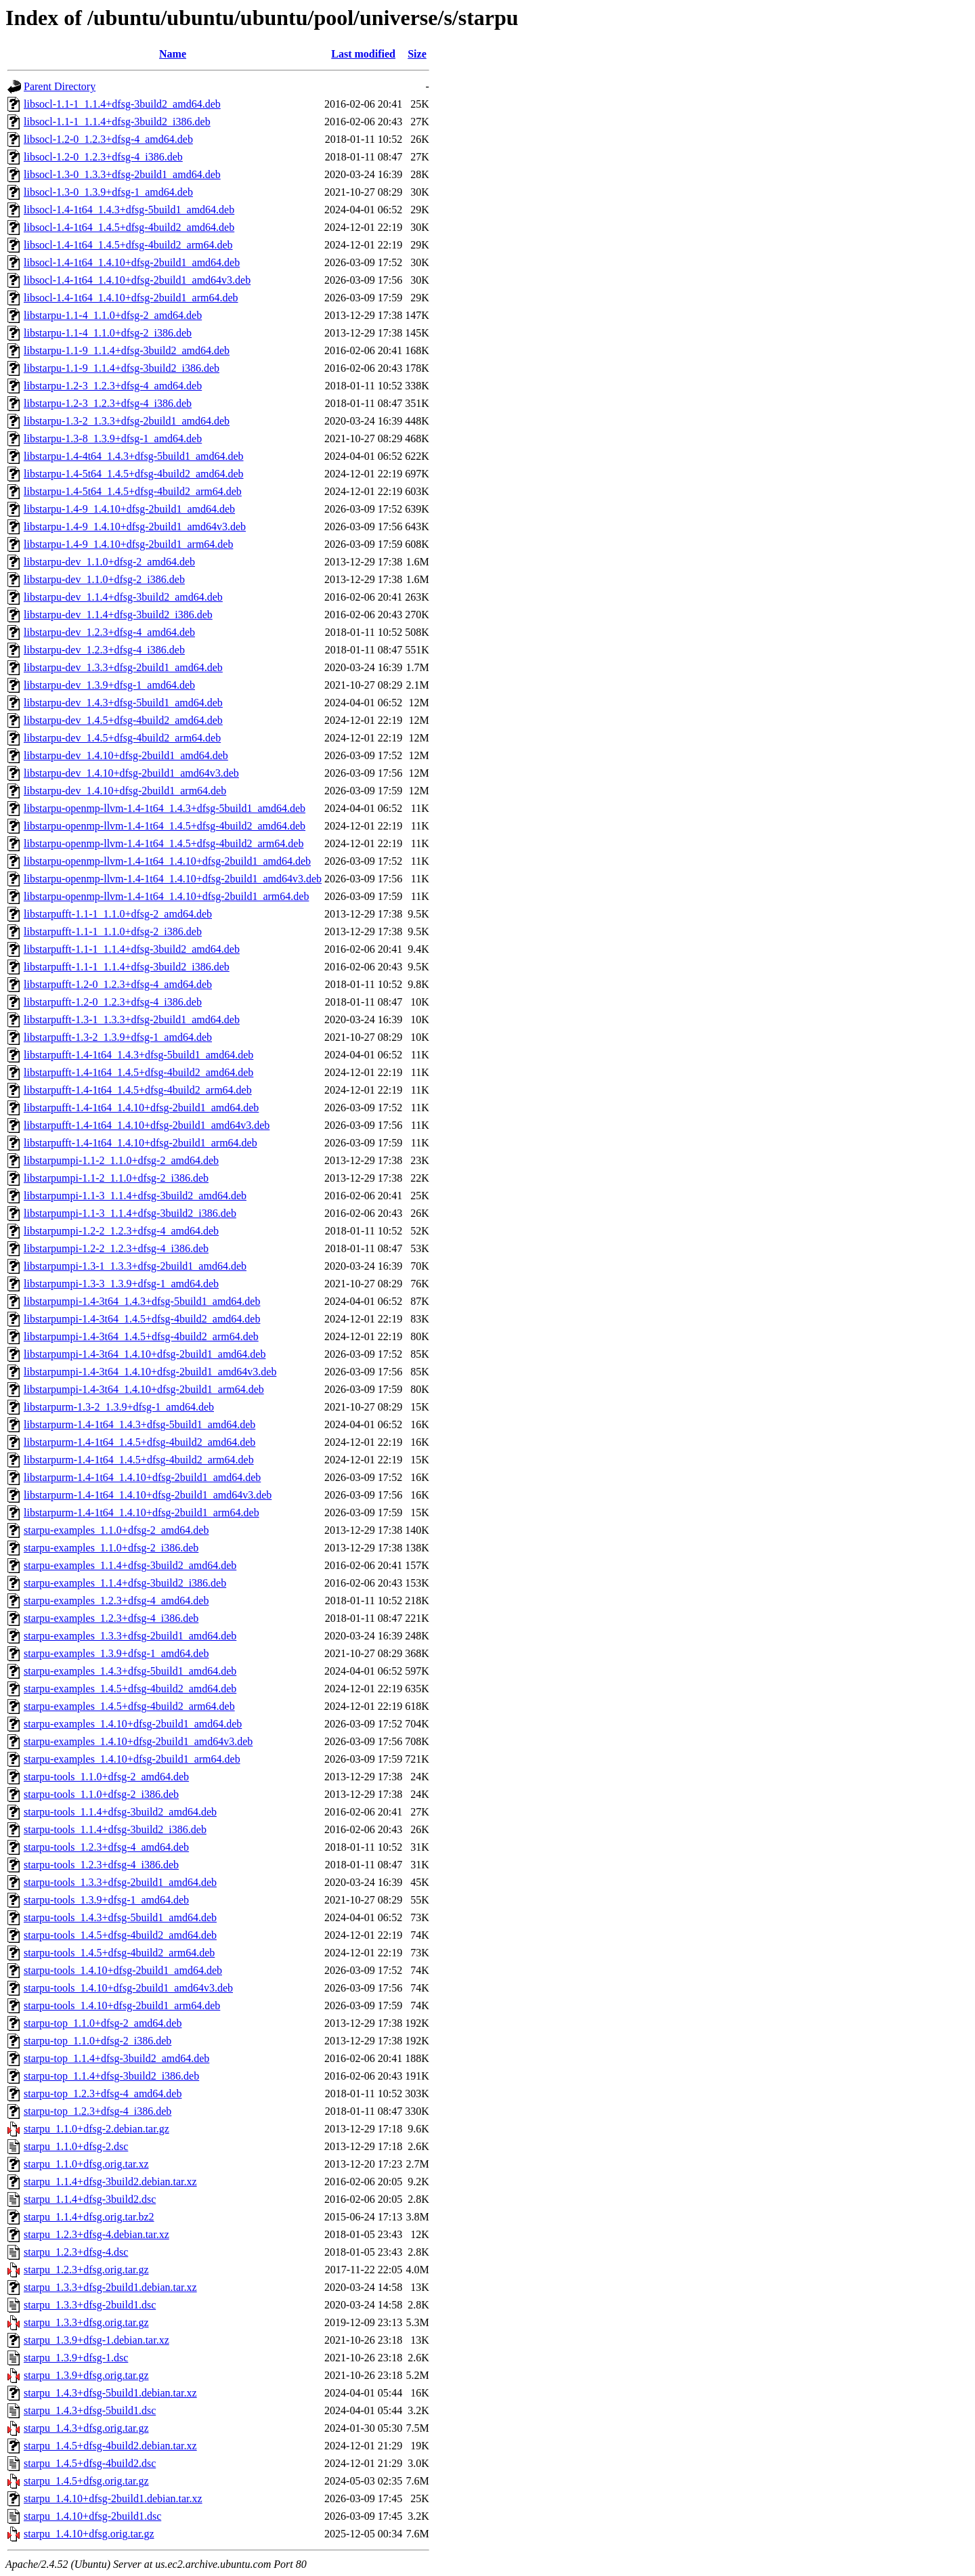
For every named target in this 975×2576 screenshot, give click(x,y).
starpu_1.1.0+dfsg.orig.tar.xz (86, 2164)
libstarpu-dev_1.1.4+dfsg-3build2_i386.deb (118, 614)
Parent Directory (59, 86)
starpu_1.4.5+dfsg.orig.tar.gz (86, 2481)
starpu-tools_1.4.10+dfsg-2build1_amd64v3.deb (128, 1988)
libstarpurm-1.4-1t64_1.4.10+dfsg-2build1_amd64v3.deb (148, 1495)
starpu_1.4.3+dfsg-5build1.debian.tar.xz (110, 2393)
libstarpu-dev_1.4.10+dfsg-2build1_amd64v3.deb (131, 773)
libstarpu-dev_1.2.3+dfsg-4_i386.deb (104, 650)
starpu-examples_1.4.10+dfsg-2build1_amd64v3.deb (138, 1741)
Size (417, 54)
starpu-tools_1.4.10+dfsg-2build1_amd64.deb (123, 1970)
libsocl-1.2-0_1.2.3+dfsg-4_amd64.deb (108, 139)
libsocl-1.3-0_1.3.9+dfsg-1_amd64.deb (108, 192)
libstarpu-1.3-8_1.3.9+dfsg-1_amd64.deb (113, 438)
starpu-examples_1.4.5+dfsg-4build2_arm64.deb (129, 1706)
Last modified (363, 54)
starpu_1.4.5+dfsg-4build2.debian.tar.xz (110, 2445)
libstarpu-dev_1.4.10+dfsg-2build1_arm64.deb (125, 790)
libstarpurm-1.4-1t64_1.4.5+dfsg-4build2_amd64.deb (139, 1442)
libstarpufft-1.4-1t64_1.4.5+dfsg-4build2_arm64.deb (138, 1090)
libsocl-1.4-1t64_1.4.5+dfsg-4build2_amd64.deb (129, 227)
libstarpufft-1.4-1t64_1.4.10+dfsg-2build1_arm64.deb (140, 1143)
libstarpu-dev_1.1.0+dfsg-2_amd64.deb (109, 561)
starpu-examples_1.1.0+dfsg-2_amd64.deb (116, 1530)
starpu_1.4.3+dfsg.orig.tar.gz (86, 2428)
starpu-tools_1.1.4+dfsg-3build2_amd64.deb (120, 1812)
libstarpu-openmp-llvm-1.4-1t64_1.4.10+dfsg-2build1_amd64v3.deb (173, 878)
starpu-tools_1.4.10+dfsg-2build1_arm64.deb (122, 2005)
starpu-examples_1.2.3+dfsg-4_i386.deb (111, 1618)
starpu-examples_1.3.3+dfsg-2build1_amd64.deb (130, 1635)
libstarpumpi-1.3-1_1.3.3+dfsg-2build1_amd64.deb (135, 1266)
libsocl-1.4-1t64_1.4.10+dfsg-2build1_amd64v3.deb (137, 280)
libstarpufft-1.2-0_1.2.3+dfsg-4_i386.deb (113, 1002)
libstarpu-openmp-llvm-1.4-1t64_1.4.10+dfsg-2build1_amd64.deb (167, 861)
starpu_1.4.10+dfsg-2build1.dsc (92, 2516)
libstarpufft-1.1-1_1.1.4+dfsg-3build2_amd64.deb (132, 949)
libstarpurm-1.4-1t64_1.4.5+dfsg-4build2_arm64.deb (139, 1459)
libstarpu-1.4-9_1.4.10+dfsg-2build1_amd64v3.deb (135, 526)
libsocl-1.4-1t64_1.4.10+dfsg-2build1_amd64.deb (132, 262)
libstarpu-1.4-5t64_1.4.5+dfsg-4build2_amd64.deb (134, 473)
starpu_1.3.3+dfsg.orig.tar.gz (86, 2322)
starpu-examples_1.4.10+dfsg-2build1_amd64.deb (133, 1724)
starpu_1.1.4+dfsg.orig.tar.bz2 (89, 2217)
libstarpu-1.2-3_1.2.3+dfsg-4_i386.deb (108, 403)
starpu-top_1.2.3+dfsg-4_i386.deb (97, 2111)
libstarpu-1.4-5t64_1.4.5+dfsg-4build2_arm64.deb (133, 491)
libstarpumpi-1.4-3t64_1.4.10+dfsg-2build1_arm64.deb (144, 1389)
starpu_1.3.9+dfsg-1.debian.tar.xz (96, 2340)
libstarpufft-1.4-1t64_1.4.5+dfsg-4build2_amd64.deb (138, 1072)
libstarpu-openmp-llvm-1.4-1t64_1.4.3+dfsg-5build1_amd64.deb (164, 808)
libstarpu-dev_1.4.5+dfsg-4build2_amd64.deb (123, 720)
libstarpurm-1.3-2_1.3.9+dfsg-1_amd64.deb (119, 1407)
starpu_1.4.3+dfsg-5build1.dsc (90, 2410)
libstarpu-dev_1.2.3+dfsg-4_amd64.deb (109, 632)
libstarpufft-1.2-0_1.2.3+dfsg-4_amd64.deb (118, 984)
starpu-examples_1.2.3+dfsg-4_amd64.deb (116, 1600)
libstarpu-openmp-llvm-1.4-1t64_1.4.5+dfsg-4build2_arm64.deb (163, 843)
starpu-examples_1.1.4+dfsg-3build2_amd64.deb (130, 1565)
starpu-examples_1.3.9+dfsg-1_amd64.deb (116, 1653)
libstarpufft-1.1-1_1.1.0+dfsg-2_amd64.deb (118, 914)
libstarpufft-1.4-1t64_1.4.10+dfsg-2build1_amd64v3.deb (146, 1125)
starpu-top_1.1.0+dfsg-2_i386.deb (97, 2040)
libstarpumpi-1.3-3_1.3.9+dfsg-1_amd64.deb (121, 1283)
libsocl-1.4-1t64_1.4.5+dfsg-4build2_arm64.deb (128, 245)
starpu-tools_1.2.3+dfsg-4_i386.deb (101, 1864)
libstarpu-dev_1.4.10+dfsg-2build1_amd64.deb (126, 755)
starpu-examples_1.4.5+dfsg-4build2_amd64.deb (130, 1688)
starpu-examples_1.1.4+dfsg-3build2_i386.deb (125, 1583)
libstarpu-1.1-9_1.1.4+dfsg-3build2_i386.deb (121, 368)
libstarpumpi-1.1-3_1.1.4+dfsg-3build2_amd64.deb (135, 1195)
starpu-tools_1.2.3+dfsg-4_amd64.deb (106, 1847)
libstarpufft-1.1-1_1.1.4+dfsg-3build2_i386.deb (127, 966)
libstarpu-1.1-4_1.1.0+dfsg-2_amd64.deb (113, 315)
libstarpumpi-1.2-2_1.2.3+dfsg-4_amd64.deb (121, 1231)
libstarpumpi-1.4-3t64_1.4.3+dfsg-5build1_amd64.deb (142, 1301)
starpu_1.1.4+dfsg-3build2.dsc (90, 2199)
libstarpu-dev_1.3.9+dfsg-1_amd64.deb (109, 685)
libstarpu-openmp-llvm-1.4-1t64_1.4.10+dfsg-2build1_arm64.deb (166, 896)
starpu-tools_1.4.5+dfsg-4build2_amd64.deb (120, 1935)
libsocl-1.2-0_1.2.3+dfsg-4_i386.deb (103, 157)
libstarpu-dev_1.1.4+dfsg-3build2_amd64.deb (123, 597)
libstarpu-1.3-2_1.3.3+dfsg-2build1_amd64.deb (127, 421)
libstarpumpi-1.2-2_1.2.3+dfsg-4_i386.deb (116, 1248)
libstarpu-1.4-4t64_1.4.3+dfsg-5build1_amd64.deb (134, 456)
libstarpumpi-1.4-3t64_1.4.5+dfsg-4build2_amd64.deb (142, 1319)
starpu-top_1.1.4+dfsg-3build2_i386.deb (111, 2076)
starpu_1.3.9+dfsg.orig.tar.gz (86, 2375)
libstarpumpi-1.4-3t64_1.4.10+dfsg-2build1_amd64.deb (144, 1354)
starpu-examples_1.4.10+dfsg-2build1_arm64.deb (132, 1759)
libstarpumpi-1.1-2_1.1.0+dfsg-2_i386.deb (116, 1178)
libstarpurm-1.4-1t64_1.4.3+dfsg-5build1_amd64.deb (139, 1424)
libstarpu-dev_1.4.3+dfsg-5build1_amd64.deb (123, 702)
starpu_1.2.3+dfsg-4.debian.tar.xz (96, 2234)
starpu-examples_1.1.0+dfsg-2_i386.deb (111, 1547)
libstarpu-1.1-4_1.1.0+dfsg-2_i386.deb (108, 333)
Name (172, 54)
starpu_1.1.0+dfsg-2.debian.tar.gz (96, 2128)
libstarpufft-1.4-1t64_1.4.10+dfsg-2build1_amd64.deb (141, 1107)
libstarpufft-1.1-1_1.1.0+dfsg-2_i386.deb (113, 931)
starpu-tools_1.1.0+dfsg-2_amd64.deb (106, 1776)
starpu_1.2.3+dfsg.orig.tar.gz (86, 2269)
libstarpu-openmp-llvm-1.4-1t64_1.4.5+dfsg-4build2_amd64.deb (164, 826)
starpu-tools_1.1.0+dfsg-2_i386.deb (101, 1794)
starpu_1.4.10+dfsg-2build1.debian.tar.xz (113, 2498)
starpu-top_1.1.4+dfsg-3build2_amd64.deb (116, 2058)
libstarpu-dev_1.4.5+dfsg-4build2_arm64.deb (122, 738)
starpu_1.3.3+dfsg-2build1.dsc (90, 2305)
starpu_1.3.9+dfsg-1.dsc (76, 2357)
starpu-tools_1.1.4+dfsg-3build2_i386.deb (115, 1829)
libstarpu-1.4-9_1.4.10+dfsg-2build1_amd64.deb (129, 509)
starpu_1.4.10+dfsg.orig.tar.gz (89, 2533)
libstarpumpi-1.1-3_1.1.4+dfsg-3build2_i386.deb (130, 1213)
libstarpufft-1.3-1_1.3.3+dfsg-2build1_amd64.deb (132, 1019)
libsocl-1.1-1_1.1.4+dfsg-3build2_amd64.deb (122, 104)
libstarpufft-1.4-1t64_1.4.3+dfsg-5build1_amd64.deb (138, 1054)
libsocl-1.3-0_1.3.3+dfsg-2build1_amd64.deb (122, 174)
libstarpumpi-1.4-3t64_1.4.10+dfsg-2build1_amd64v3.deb (150, 1371)
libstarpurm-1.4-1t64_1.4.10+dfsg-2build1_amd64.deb (142, 1477)
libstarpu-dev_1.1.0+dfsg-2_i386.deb (104, 579)
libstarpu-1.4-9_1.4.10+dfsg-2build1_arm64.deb (128, 544)
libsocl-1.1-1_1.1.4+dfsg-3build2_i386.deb (117, 121)
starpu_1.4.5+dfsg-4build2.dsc (90, 2463)
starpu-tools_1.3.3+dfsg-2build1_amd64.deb (120, 1882)
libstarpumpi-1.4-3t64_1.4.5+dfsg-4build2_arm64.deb (141, 1336)
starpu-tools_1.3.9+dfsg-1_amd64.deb (106, 1900)
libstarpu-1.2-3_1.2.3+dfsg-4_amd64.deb (113, 385)
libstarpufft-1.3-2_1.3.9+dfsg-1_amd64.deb (118, 1037)
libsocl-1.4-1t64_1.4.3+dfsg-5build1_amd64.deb (129, 209)
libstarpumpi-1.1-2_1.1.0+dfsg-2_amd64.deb (121, 1160)
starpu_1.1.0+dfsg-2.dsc (76, 2146)
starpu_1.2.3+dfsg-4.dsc (76, 2252)
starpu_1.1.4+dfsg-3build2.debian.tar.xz (110, 2181)
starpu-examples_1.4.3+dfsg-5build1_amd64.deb (130, 1671)
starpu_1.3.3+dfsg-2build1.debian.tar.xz (110, 2287)
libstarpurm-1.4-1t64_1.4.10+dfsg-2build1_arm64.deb (141, 1512)
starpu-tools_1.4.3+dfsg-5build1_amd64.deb (120, 1917)
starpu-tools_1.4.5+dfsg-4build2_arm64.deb (119, 1952)
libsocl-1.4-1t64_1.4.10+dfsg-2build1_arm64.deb (131, 297)
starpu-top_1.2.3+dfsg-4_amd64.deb (102, 2093)
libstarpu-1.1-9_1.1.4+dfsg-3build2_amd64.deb (127, 350)
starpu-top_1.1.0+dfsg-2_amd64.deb (102, 2023)
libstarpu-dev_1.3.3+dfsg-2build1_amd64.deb (123, 667)
